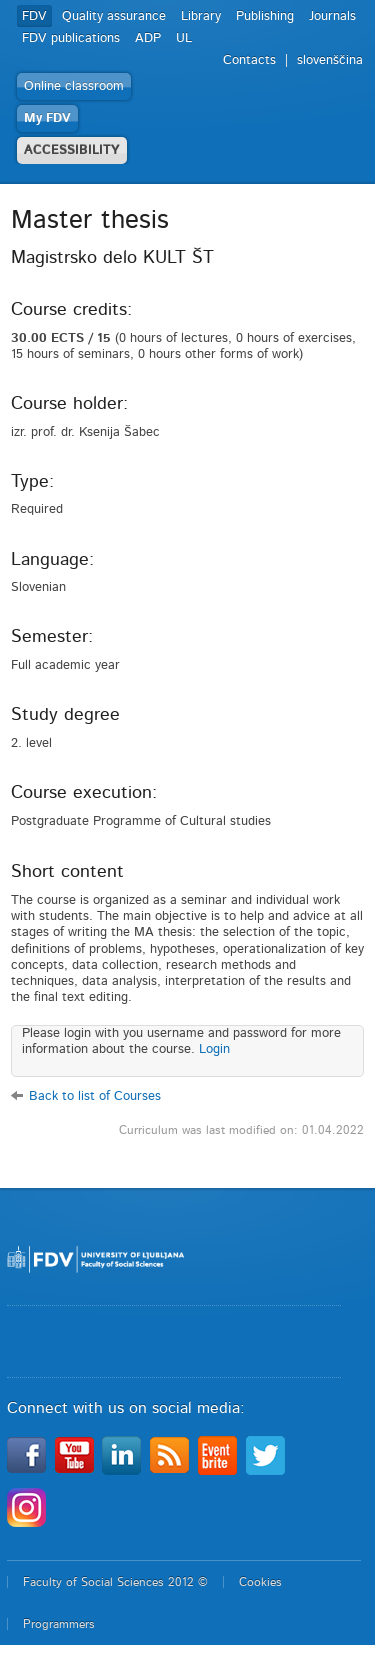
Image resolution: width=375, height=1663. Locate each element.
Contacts (249, 60)
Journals (332, 16)
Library (201, 16)
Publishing (265, 16)
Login (214, 1049)
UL (184, 38)
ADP (148, 38)
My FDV (47, 118)
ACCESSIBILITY (72, 150)
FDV (34, 16)
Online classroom (74, 86)
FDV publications (71, 38)
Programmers (59, 1624)
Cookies (260, 1582)
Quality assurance (114, 16)
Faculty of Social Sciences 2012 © (115, 1582)
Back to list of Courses (95, 1096)
